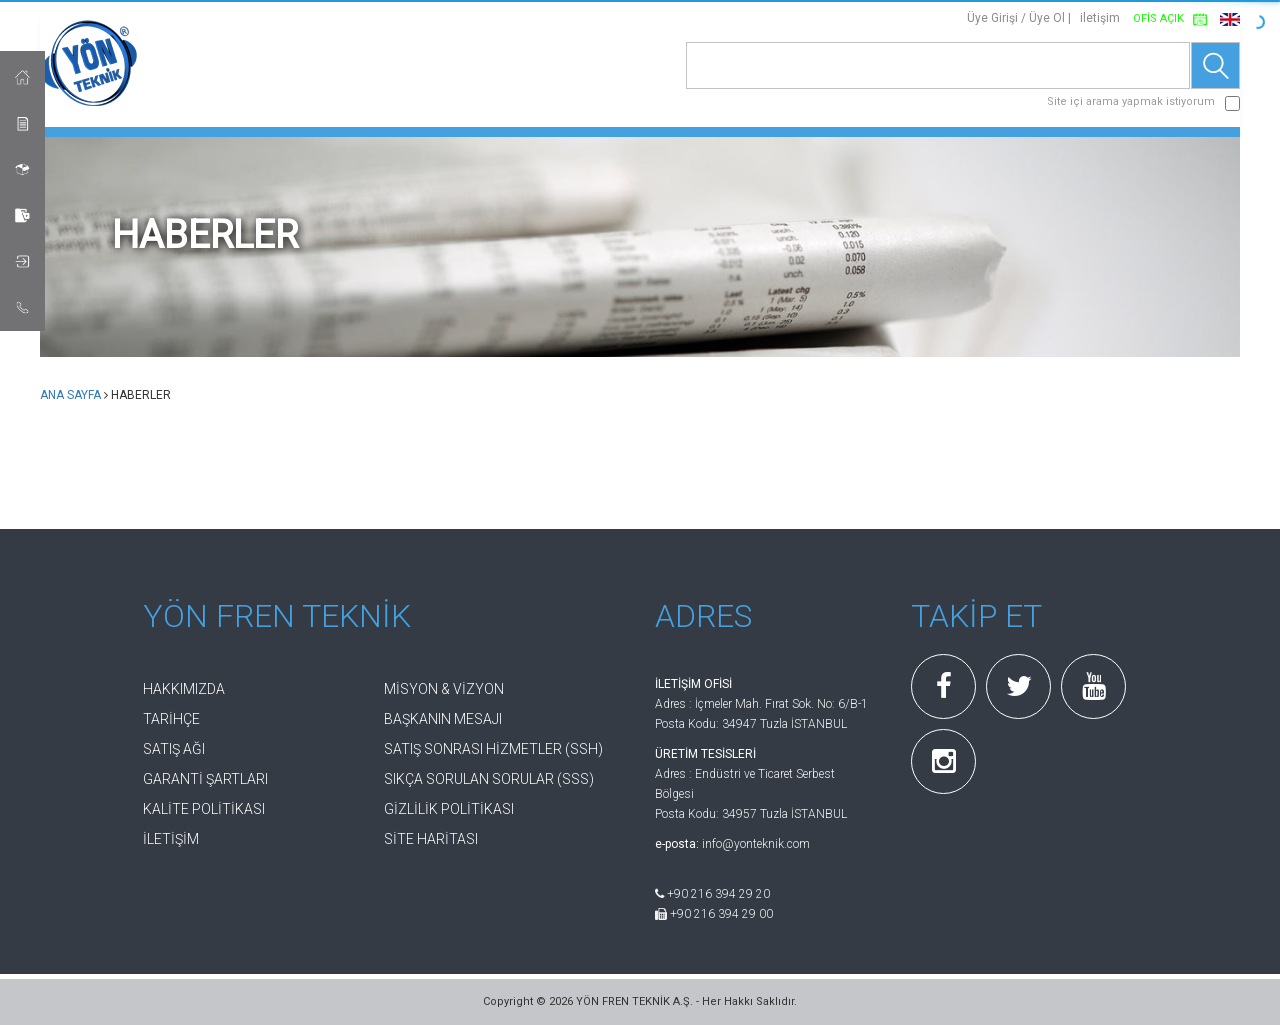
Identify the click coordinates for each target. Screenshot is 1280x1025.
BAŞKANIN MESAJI (443, 719)
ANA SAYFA (70, 395)
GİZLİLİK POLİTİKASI (449, 809)
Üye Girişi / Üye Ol (1016, 18)
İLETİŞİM (171, 839)
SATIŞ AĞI (174, 749)
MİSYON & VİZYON (444, 689)
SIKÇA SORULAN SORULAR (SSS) (489, 779)
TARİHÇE (171, 719)
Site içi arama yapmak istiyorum (1131, 101)
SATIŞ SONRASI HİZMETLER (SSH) (493, 749)
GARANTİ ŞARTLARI (205, 779)
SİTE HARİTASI (431, 839)
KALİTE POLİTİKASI (204, 809)
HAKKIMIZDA (184, 689)
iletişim (1100, 18)
